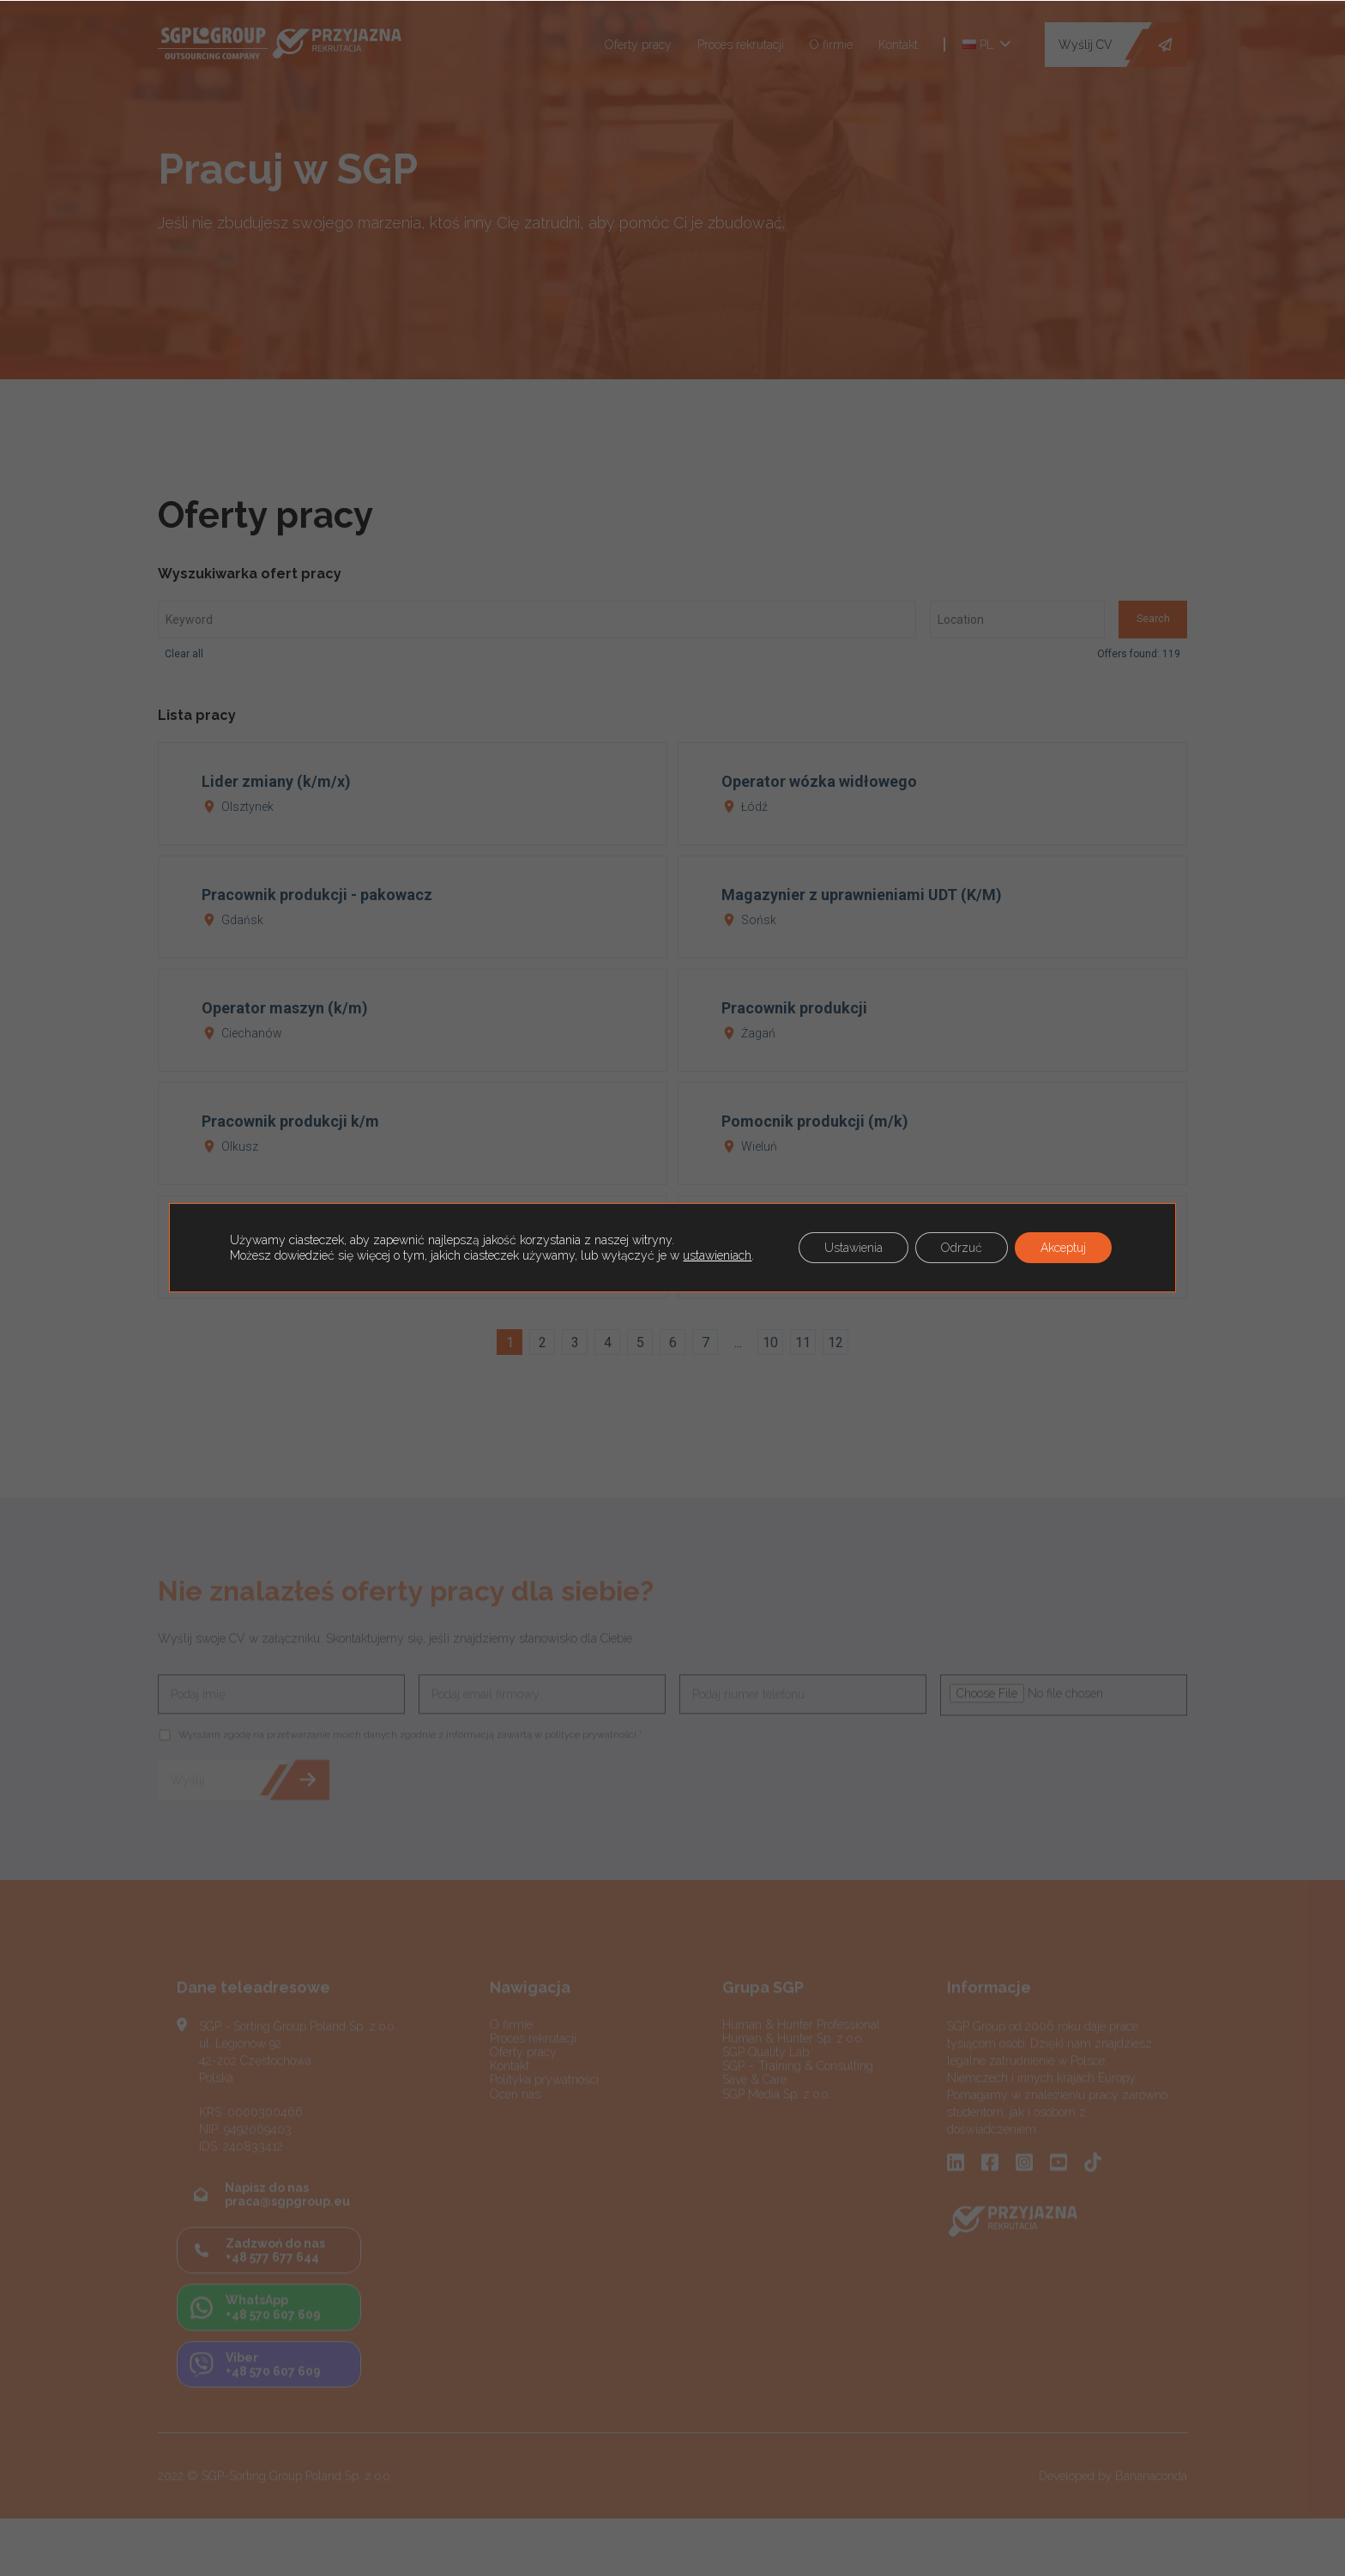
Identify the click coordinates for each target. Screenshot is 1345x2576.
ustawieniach (717, 1255)
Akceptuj (1063, 1248)
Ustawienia (853, 1248)
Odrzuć (961, 1248)
